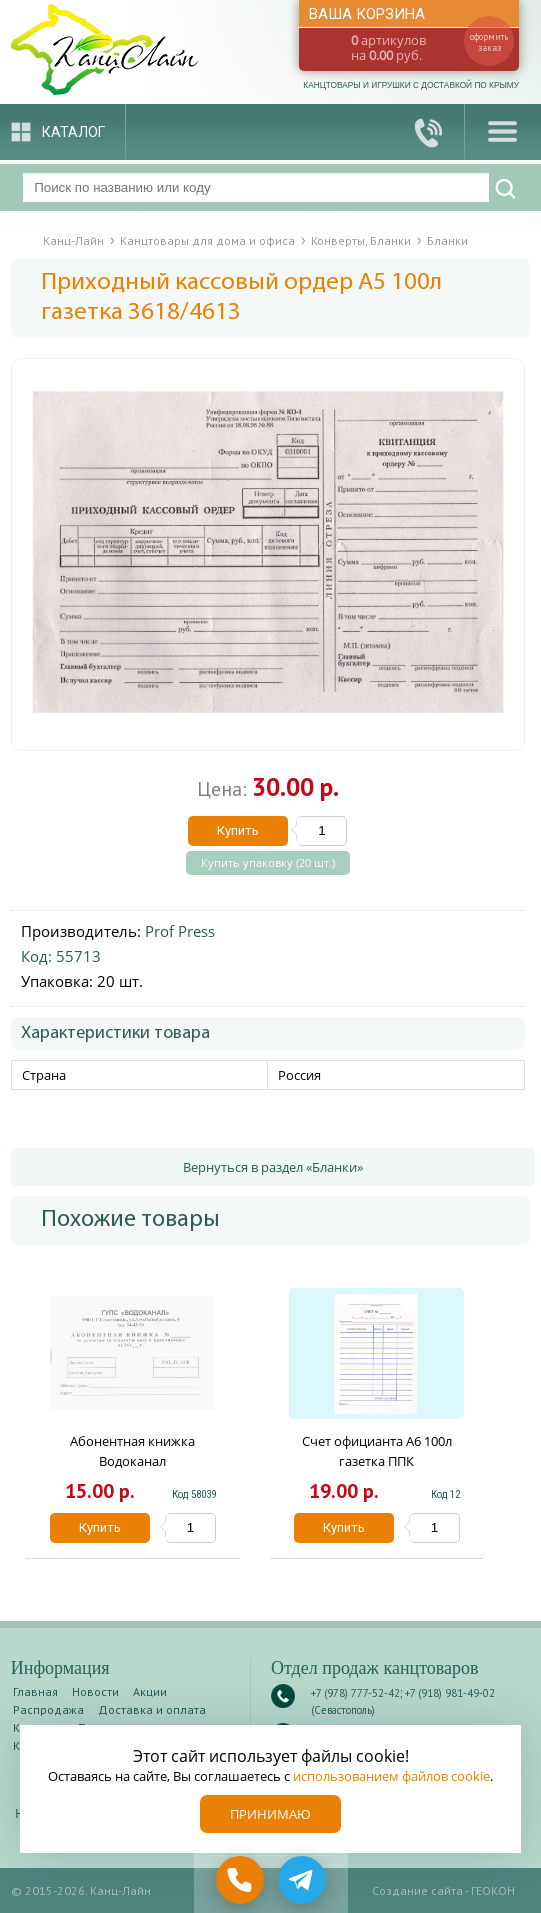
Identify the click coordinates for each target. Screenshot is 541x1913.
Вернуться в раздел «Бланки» (273, 1167)
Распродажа (48, 1709)
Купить (238, 830)
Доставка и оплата (152, 1709)
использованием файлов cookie (391, 1776)
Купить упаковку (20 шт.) (268, 863)
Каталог (73, 132)
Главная (35, 1691)
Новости (95, 1691)
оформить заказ (489, 42)
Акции (150, 1691)
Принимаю (270, 1814)
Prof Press (180, 931)
